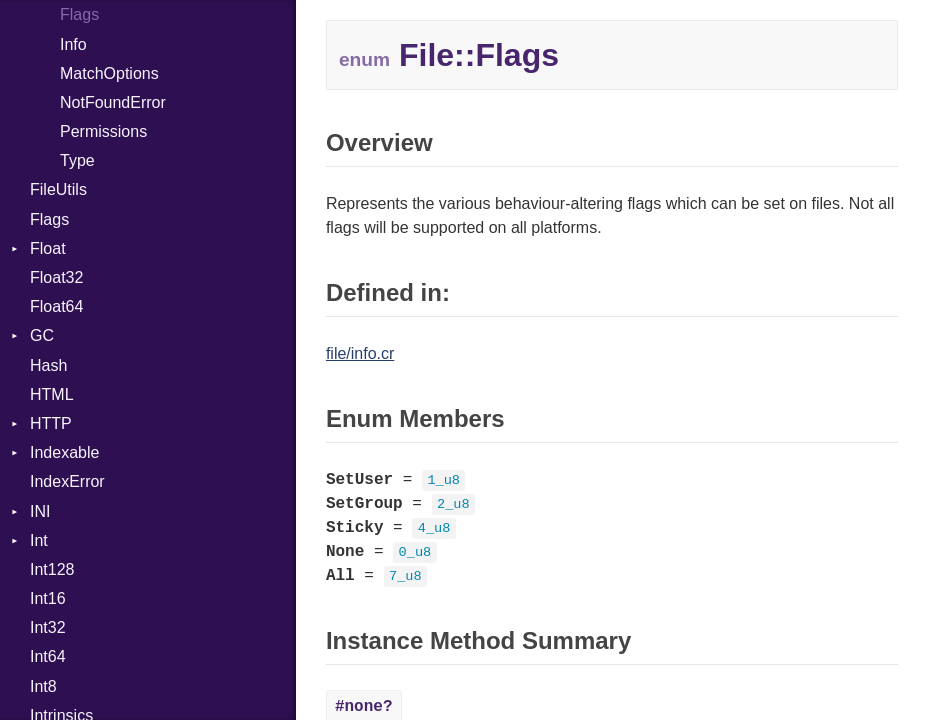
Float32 (56, 277)
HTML (52, 394)
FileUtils (58, 189)
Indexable (64, 452)
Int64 (48, 656)
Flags (79, 14)
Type (77, 160)
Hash (48, 365)
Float (48, 248)
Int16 (48, 598)
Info (73, 44)
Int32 (48, 627)
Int (39, 540)
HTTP (51, 423)
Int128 (52, 569)
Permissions (103, 131)
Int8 (43, 686)
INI (40, 511)
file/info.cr (360, 353)
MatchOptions (109, 73)
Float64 (56, 306)
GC (42, 335)
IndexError (67, 481)
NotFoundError (113, 102)
